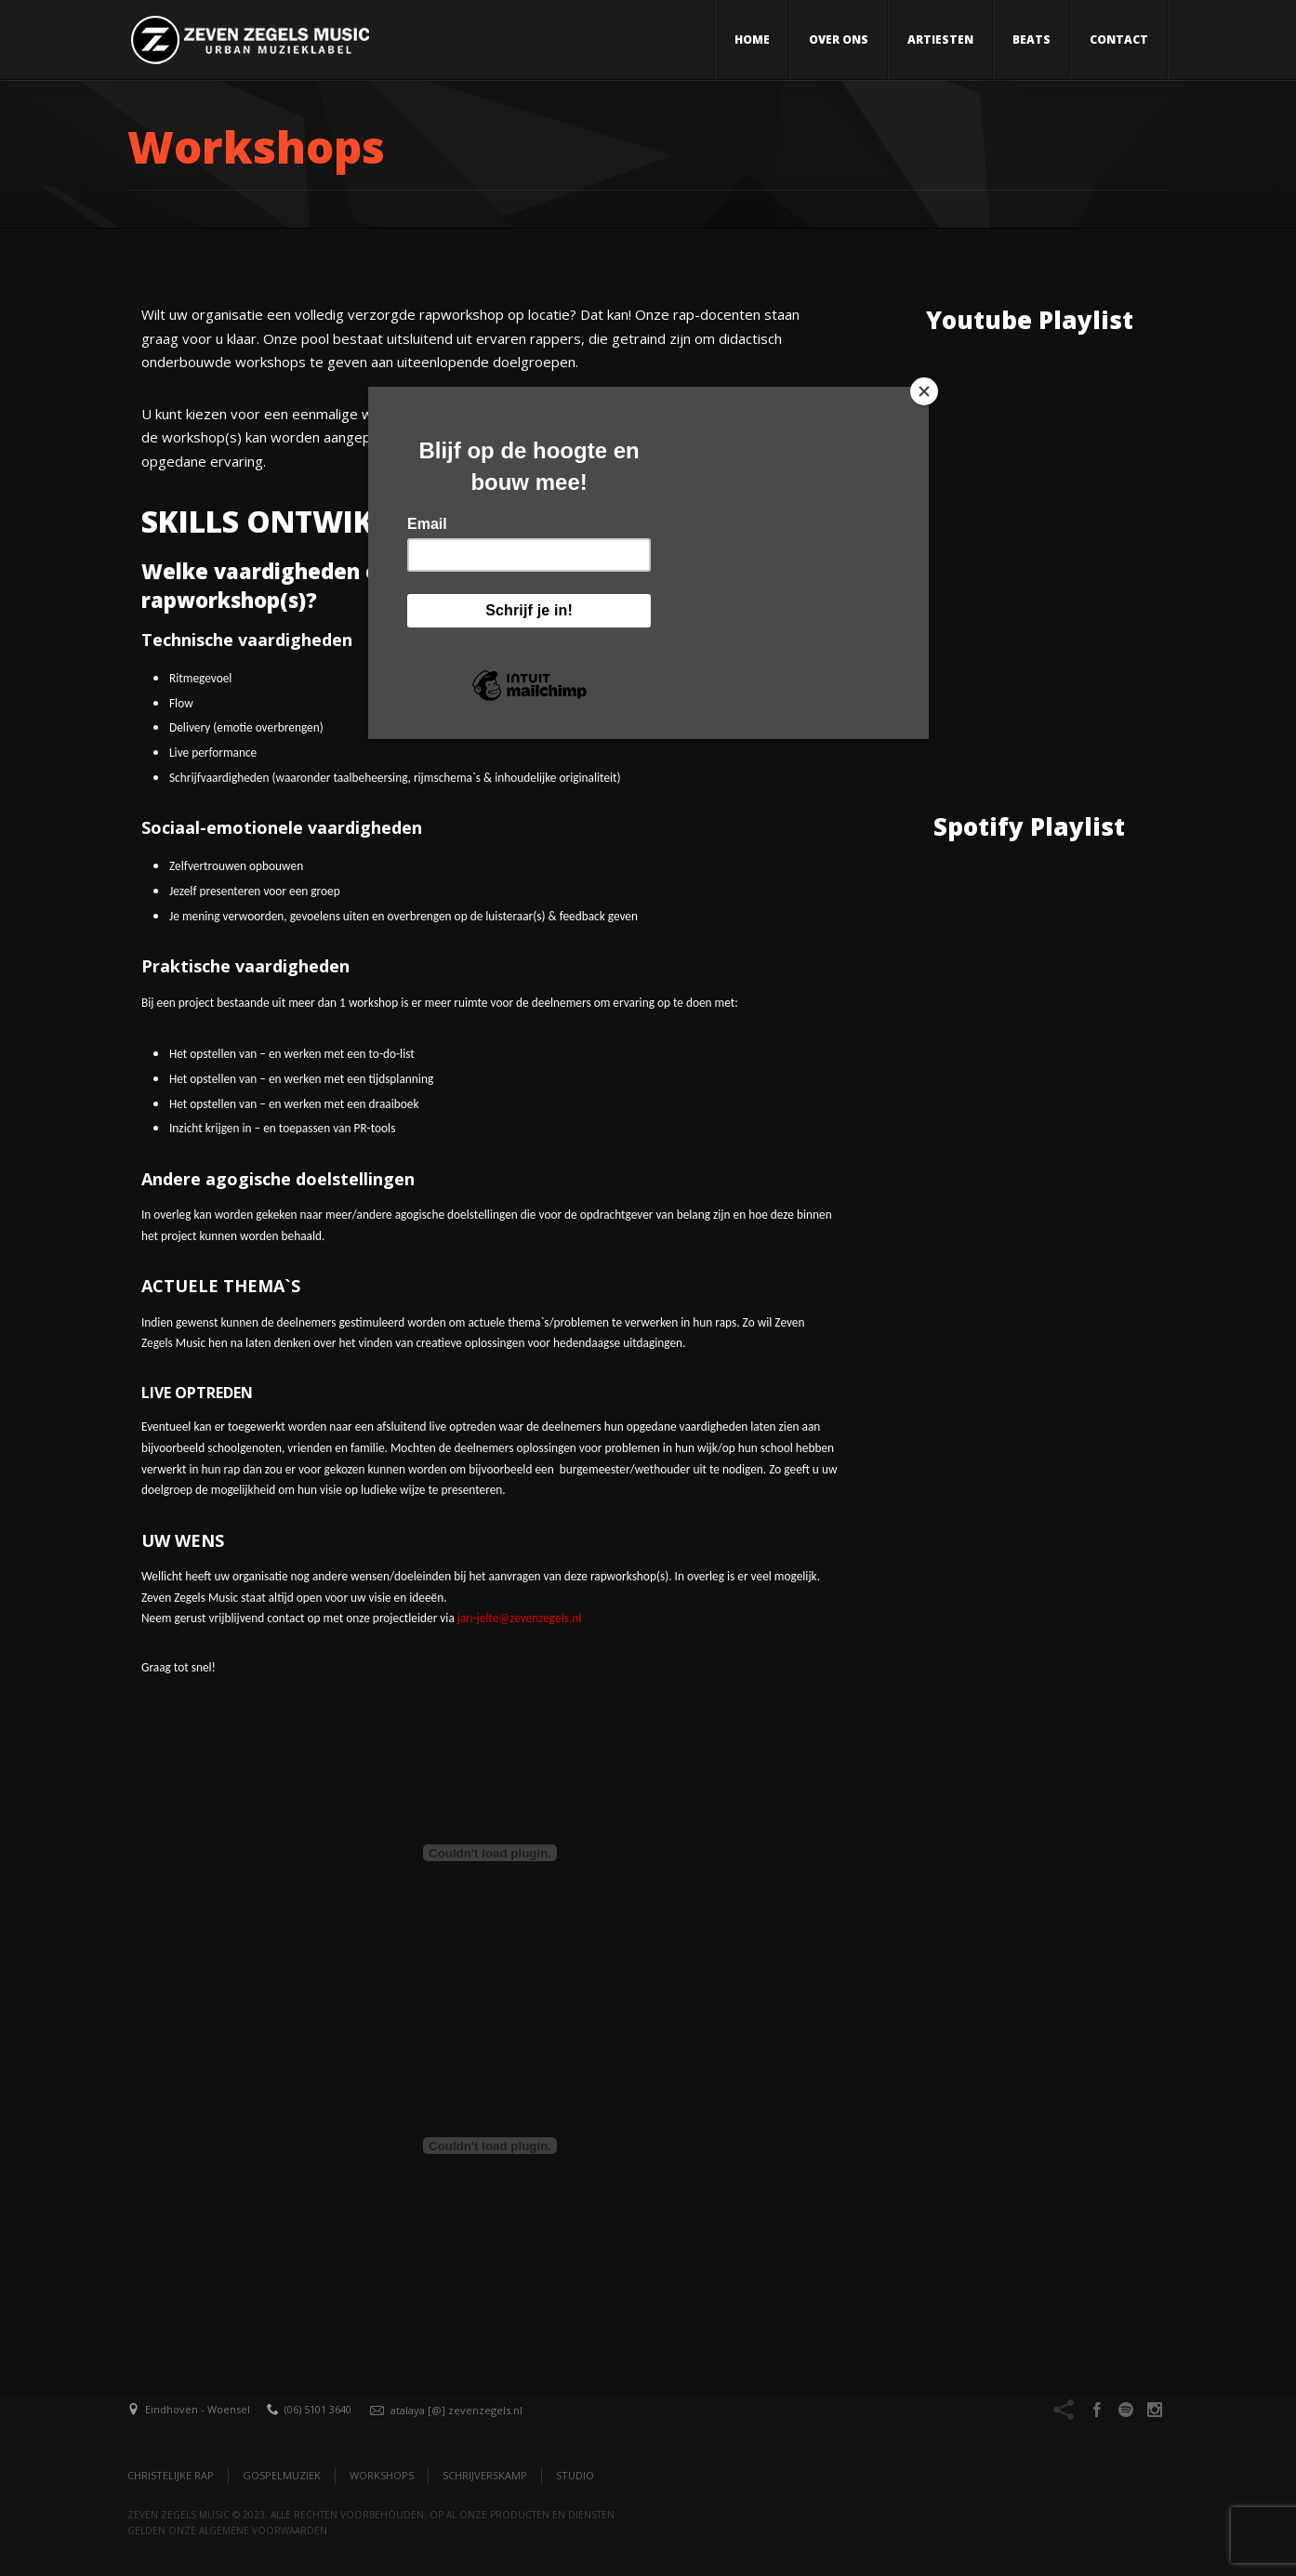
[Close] (924, 391)
